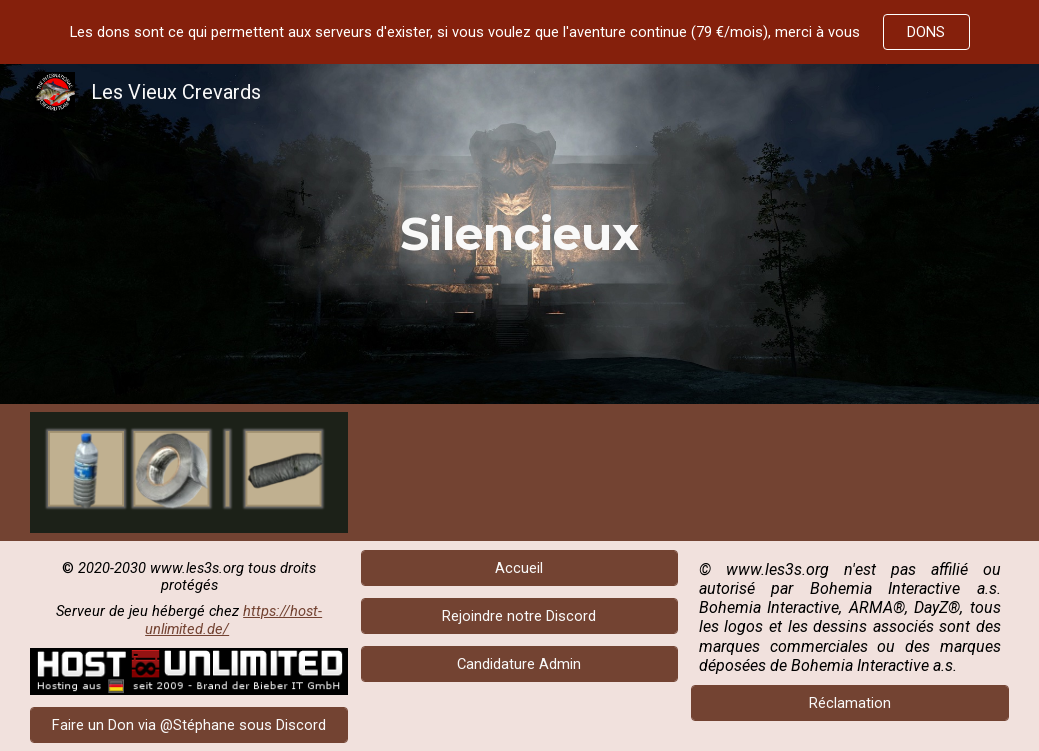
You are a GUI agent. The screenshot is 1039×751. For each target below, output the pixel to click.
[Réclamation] (850, 703)
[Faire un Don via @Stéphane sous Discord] (189, 724)
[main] (519, 234)
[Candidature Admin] (520, 663)
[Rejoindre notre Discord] (520, 615)
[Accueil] (520, 567)
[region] (519, 32)
